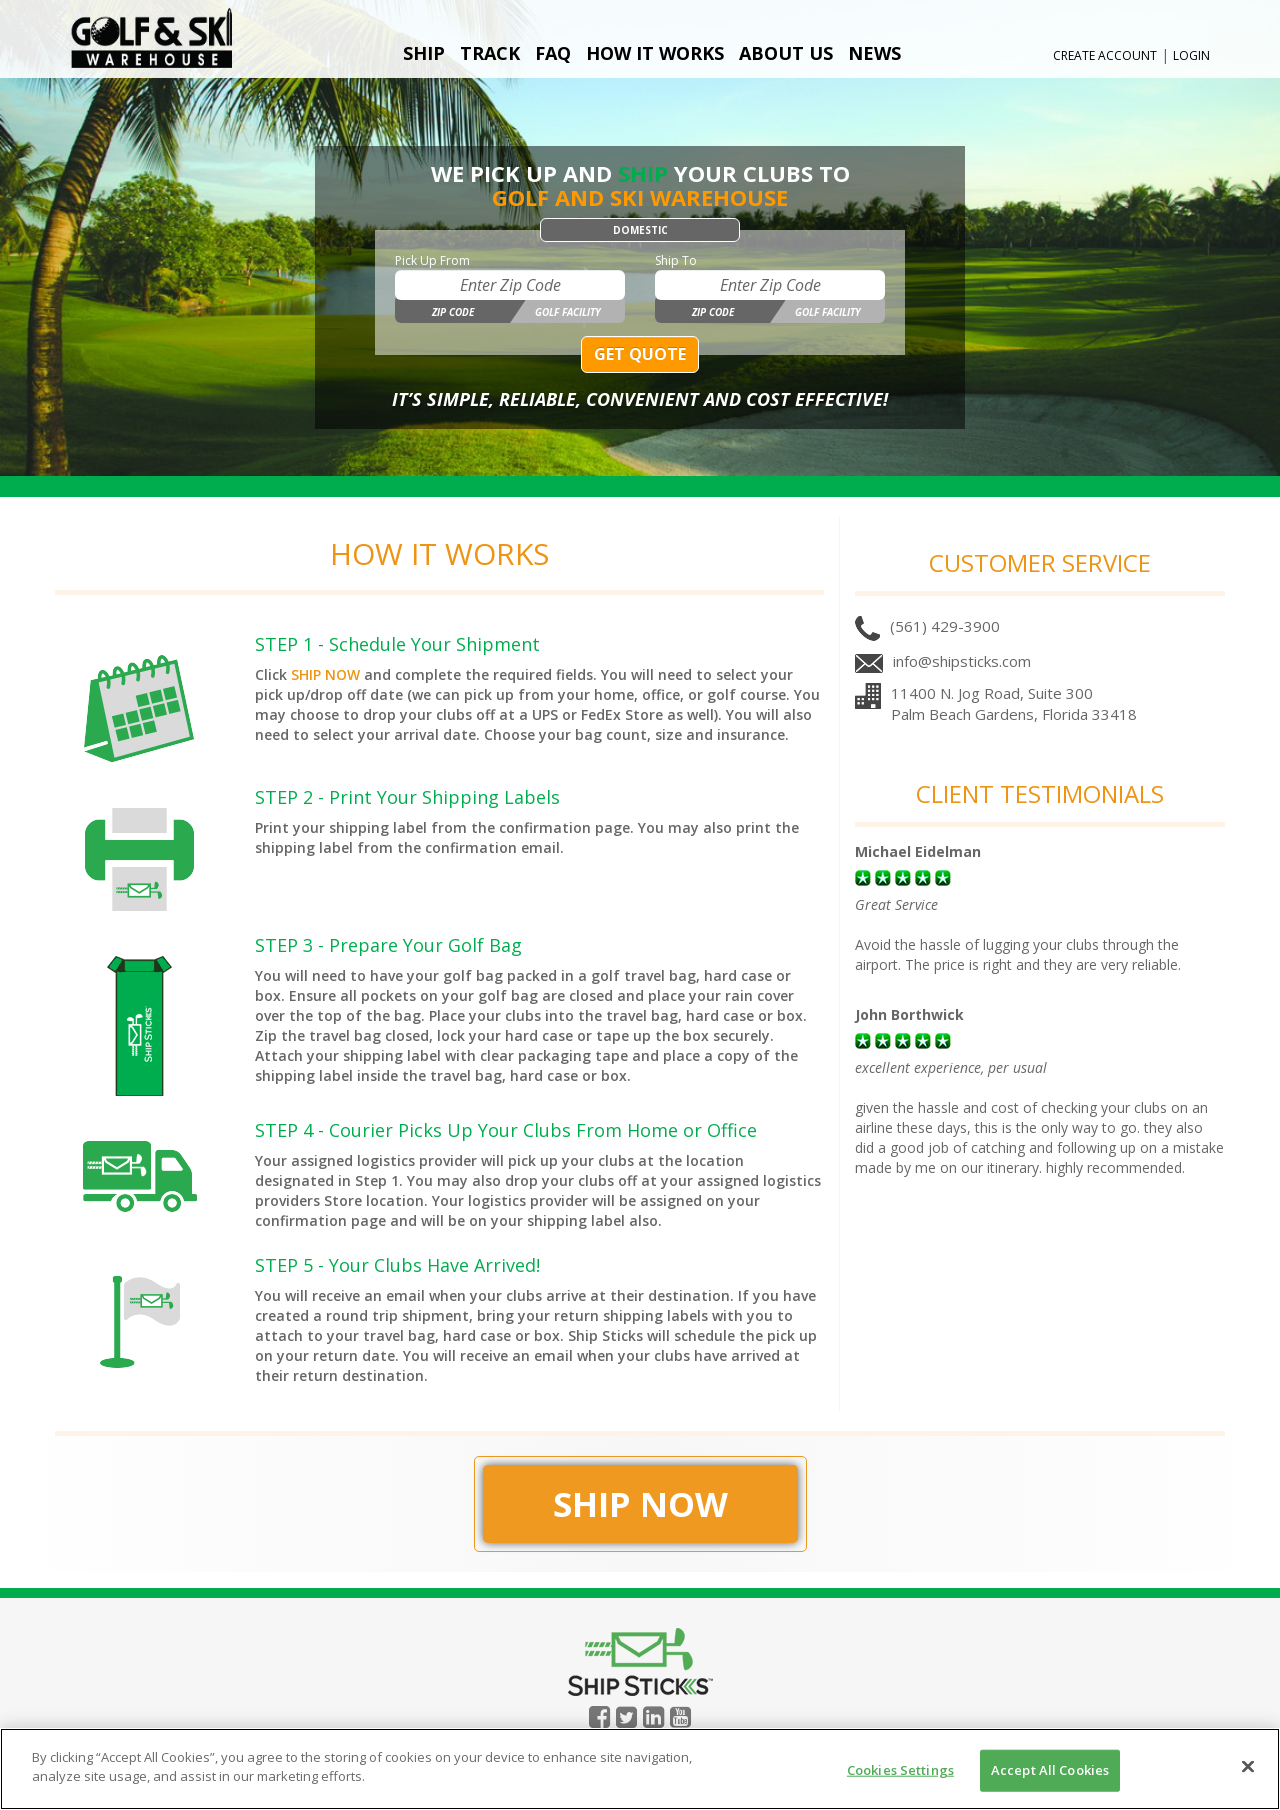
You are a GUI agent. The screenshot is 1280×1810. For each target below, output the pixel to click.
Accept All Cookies (1050, 1770)
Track (490, 53)
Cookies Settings (900, 1770)
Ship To (676, 260)
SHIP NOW (325, 674)
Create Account (1105, 55)
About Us (786, 53)
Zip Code (453, 312)
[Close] (1248, 1766)
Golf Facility (568, 312)
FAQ (553, 53)
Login (1191, 55)
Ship (424, 53)
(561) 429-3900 (945, 626)
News (874, 53)
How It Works (655, 53)
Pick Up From (432, 260)
